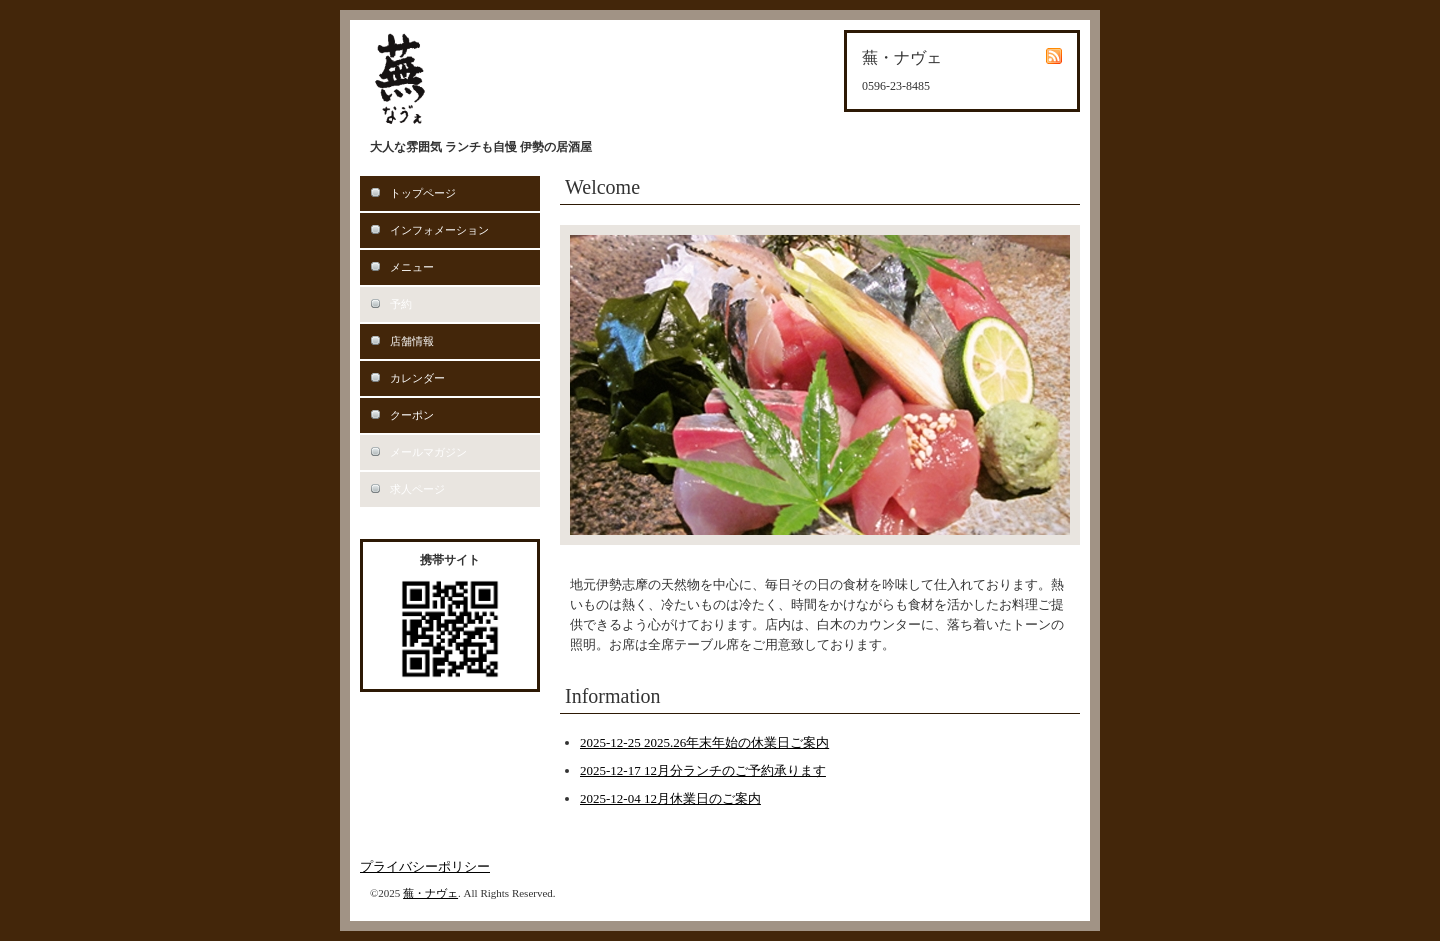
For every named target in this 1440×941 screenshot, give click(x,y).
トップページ (423, 193)
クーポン (412, 415)
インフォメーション (439, 230)
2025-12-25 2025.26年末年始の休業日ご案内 (704, 742)
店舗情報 (412, 341)
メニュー (412, 267)
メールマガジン (428, 452)
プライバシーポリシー (425, 866)
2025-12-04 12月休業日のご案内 (670, 798)
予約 (401, 304)
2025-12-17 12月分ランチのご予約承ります (703, 770)
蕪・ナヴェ (430, 893)
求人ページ (417, 489)
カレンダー (417, 378)
